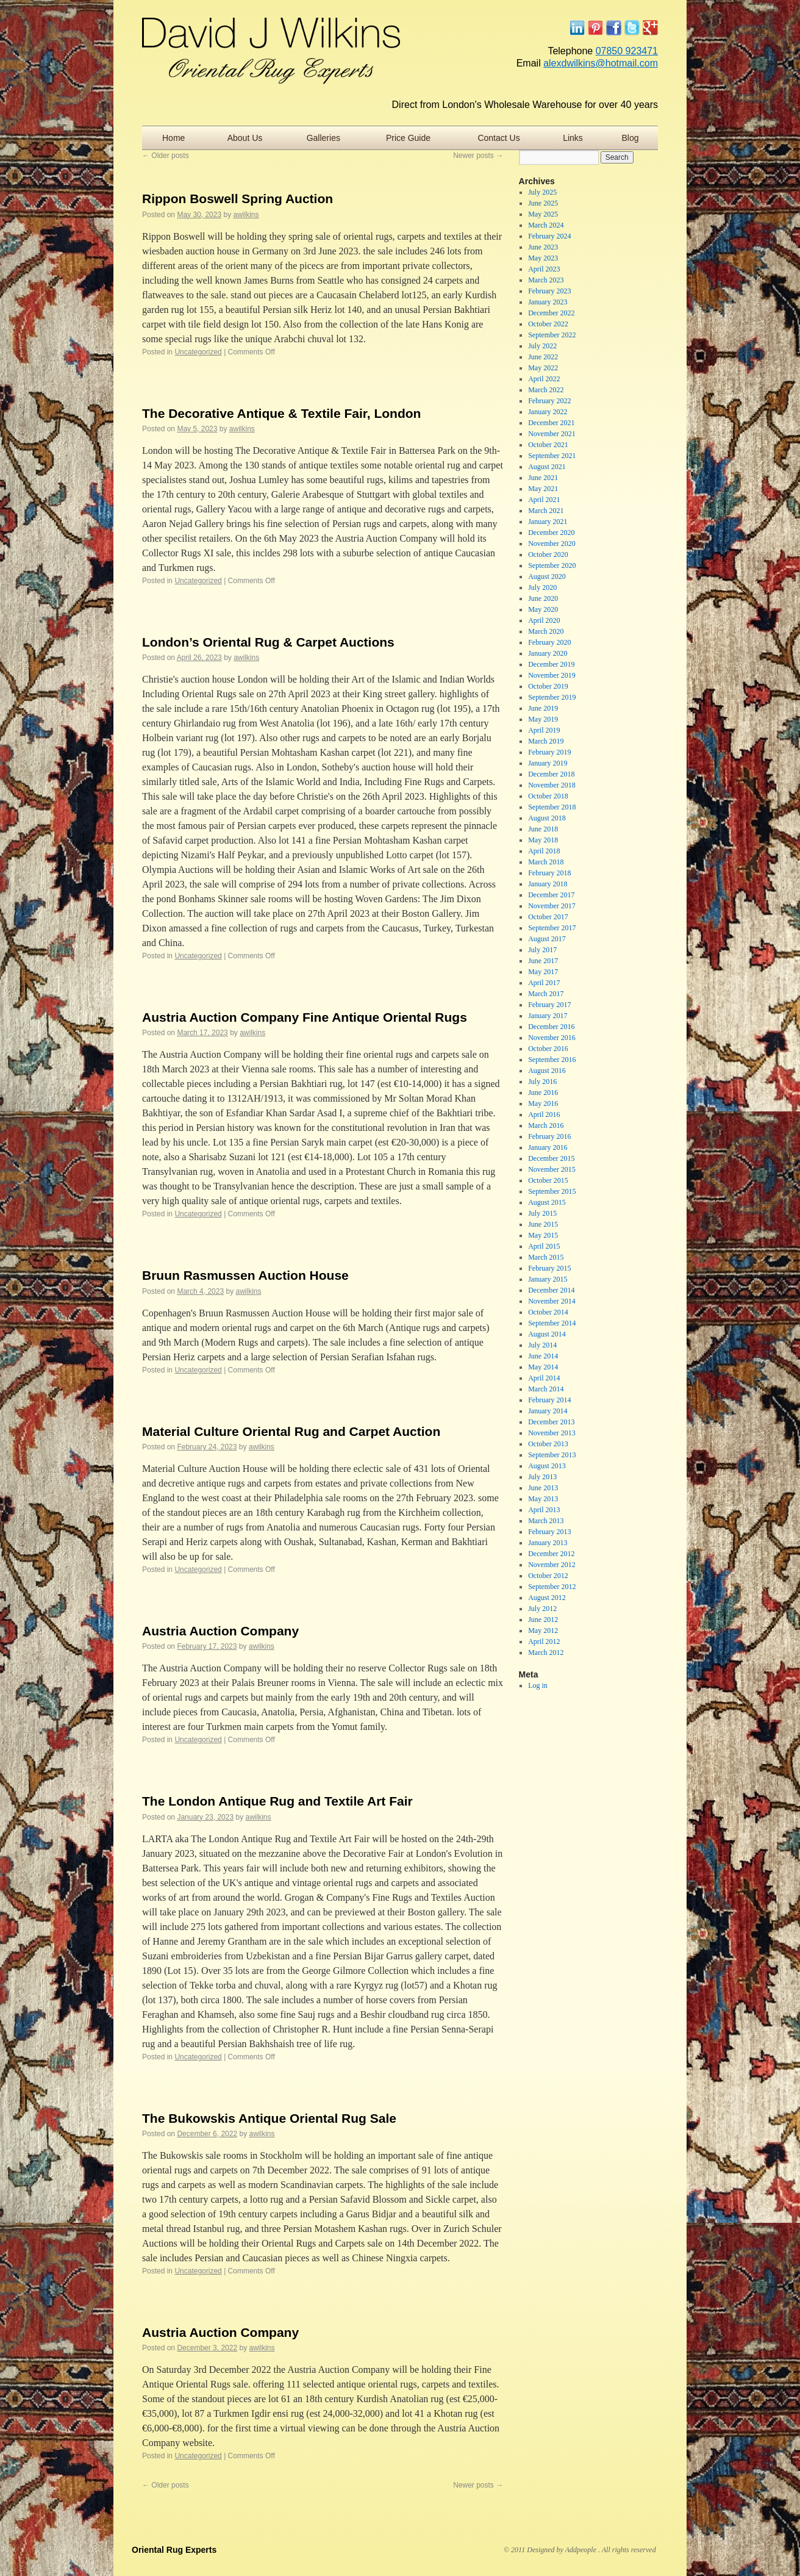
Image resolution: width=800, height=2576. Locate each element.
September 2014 (552, 1323)
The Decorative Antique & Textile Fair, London (281, 413)
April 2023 (544, 269)
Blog (630, 138)
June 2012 (543, 1619)
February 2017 (549, 1004)
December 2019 (551, 664)
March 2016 (545, 1125)
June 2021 (543, 477)
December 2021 (551, 422)
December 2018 (551, 774)
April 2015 (544, 1246)
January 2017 (547, 1015)
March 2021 (545, 510)
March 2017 (545, 993)
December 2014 (551, 1290)
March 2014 (545, 1389)
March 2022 (545, 390)
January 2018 (547, 884)
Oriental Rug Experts (174, 2550)
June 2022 (543, 357)
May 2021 (543, 488)
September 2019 (552, 697)
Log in (538, 1685)
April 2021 (544, 499)
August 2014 (547, 1334)
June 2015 (543, 1224)
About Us (245, 138)
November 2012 (552, 1564)
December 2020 (551, 532)
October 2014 (548, 1312)
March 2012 (545, 1652)
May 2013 (543, 1498)
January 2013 (547, 1542)
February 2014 (549, 1400)
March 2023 (545, 280)
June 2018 (543, 829)
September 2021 (552, 455)
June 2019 (543, 708)
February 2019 (549, 752)
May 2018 (543, 840)
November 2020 (552, 543)
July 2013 (542, 1477)
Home (173, 138)
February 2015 (549, 1268)
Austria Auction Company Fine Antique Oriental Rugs (304, 1017)
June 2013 (543, 1488)
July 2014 (542, 1345)
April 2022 (544, 379)
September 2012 (552, 1586)
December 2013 (551, 1422)
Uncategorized (197, 352)
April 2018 (544, 851)
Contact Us (498, 138)
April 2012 (544, 1641)
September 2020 (552, 565)
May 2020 (543, 609)
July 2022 (542, 346)
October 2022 (548, 324)
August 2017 (547, 939)
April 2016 (544, 1114)
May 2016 (543, 1103)
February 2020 (549, 642)
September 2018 (552, 807)
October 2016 (548, 1048)
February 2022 (549, 400)
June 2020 (543, 598)
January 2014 (547, 1411)
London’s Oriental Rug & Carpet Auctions (268, 642)
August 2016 (547, 1070)
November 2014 (552, 1301)
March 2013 (545, 1520)
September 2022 (552, 335)
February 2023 (549, 291)
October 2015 (548, 1180)
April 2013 (544, 1509)
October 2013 (548, 1444)
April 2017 (544, 982)
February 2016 (549, 1136)
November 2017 (552, 906)
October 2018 (548, 796)
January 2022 (547, 411)
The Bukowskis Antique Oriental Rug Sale (269, 2118)
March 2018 (545, 862)
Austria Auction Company (220, 1631)
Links (573, 138)
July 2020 (542, 587)
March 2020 (545, 631)
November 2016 (552, 1037)
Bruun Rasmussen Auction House (245, 1275)
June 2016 (543, 1092)
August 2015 (547, 1202)
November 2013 (552, 1433)
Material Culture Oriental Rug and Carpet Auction (291, 1431)
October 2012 (548, 1575)
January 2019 (547, 763)
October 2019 (548, 686)
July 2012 (542, 1608)
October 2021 (548, 444)
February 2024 (549, 236)
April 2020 (544, 620)
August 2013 (547, 1466)
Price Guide (408, 138)
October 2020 (548, 554)
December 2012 (551, 1553)
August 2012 (547, 1597)
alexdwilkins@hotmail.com (600, 63)
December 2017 (551, 895)
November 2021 (552, 433)
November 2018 (552, 785)
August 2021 (547, 466)
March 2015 (545, 1257)
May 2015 (543, 1235)
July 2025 (542, 192)
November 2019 (552, 675)
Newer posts (478, 155)
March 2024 (545, 225)
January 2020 (547, 653)
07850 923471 (627, 51)
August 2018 (547, 818)
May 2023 (543, 258)
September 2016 (552, 1059)
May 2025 (543, 214)
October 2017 (548, 917)
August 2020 (547, 576)
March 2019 (545, 741)
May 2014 (543, 1367)
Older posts (165, 155)
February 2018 (549, 873)
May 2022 (543, 368)
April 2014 (544, 1378)
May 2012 (543, 1630)
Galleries (323, 138)
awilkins (246, 214)
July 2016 (542, 1081)
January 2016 (547, 1147)
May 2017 (543, 971)
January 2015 (547, 1279)
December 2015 (551, 1158)
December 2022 (551, 313)
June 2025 (543, 203)
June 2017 (543, 960)
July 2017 (542, 949)
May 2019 (543, 719)
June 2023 (543, 247)
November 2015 (552, 1169)
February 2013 (549, 1531)
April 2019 (544, 730)
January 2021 (547, 521)
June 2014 (543, 1356)
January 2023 (547, 302)
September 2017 (552, 928)
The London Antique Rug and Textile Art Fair (277, 1801)
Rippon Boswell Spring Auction (237, 199)
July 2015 (542, 1213)
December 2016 (551, 1026)
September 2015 (552, 1191)
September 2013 (552, 1455)
